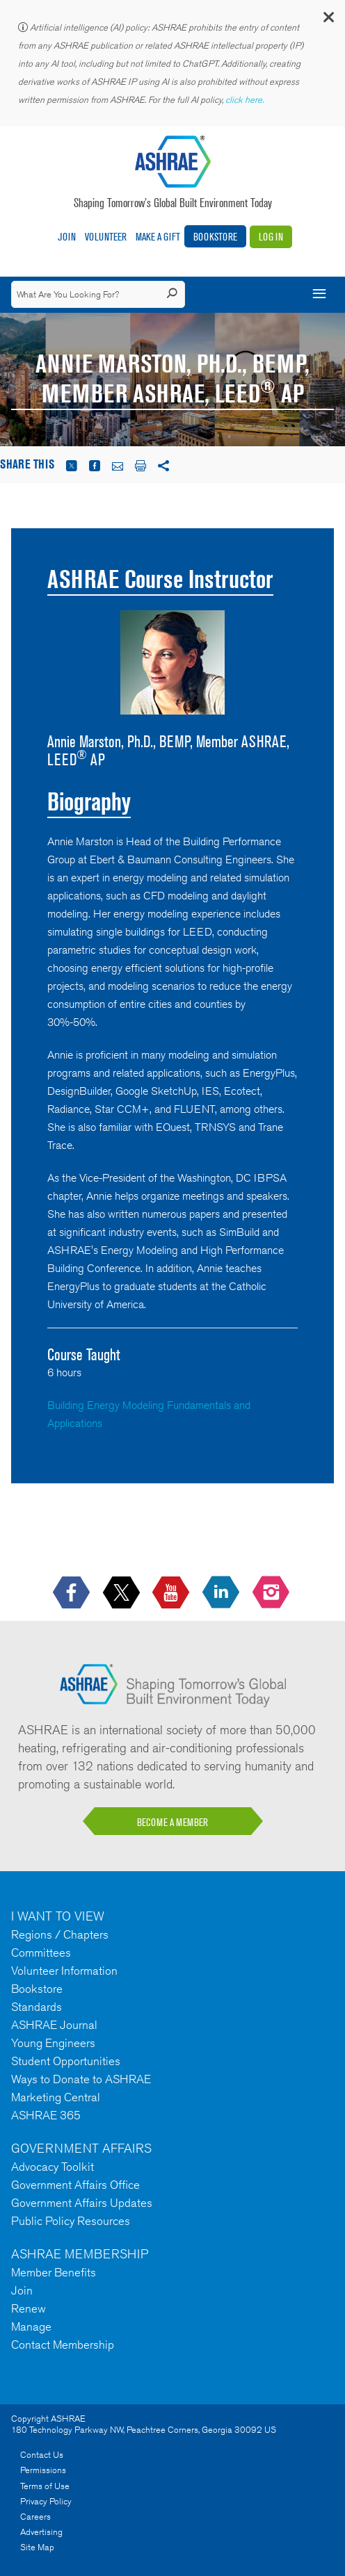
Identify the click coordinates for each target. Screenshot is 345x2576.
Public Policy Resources (70, 2221)
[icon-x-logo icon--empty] (123, 1593)
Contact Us (41, 2455)
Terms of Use (45, 2486)
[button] (327, 20)
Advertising (41, 2532)
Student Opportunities (65, 2061)
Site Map (37, 2547)
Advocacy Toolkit (52, 2167)
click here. (245, 100)
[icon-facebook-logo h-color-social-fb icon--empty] (72, 1593)
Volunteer (106, 236)
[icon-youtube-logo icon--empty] (172, 1593)
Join (67, 236)
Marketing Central (55, 2097)
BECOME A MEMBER (172, 1822)
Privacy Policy (46, 2501)
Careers (35, 2516)
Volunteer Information (64, 1971)
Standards (36, 2007)
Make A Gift (158, 236)
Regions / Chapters (60, 1934)
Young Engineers (53, 2043)
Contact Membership (62, 2344)
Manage (31, 2326)
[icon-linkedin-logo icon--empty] (222, 1593)
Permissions (43, 2470)
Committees (41, 1952)
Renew (28, 2308)
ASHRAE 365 (46, 2115)
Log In (271, 236)
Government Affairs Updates (81, 2203)
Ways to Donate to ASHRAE (81, 2079)
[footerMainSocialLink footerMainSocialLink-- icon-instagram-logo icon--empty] (272, 1593)
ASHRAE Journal (54, 2025)
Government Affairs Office (75, 2185)
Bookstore (215, 236)
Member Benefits (53, 2272)
